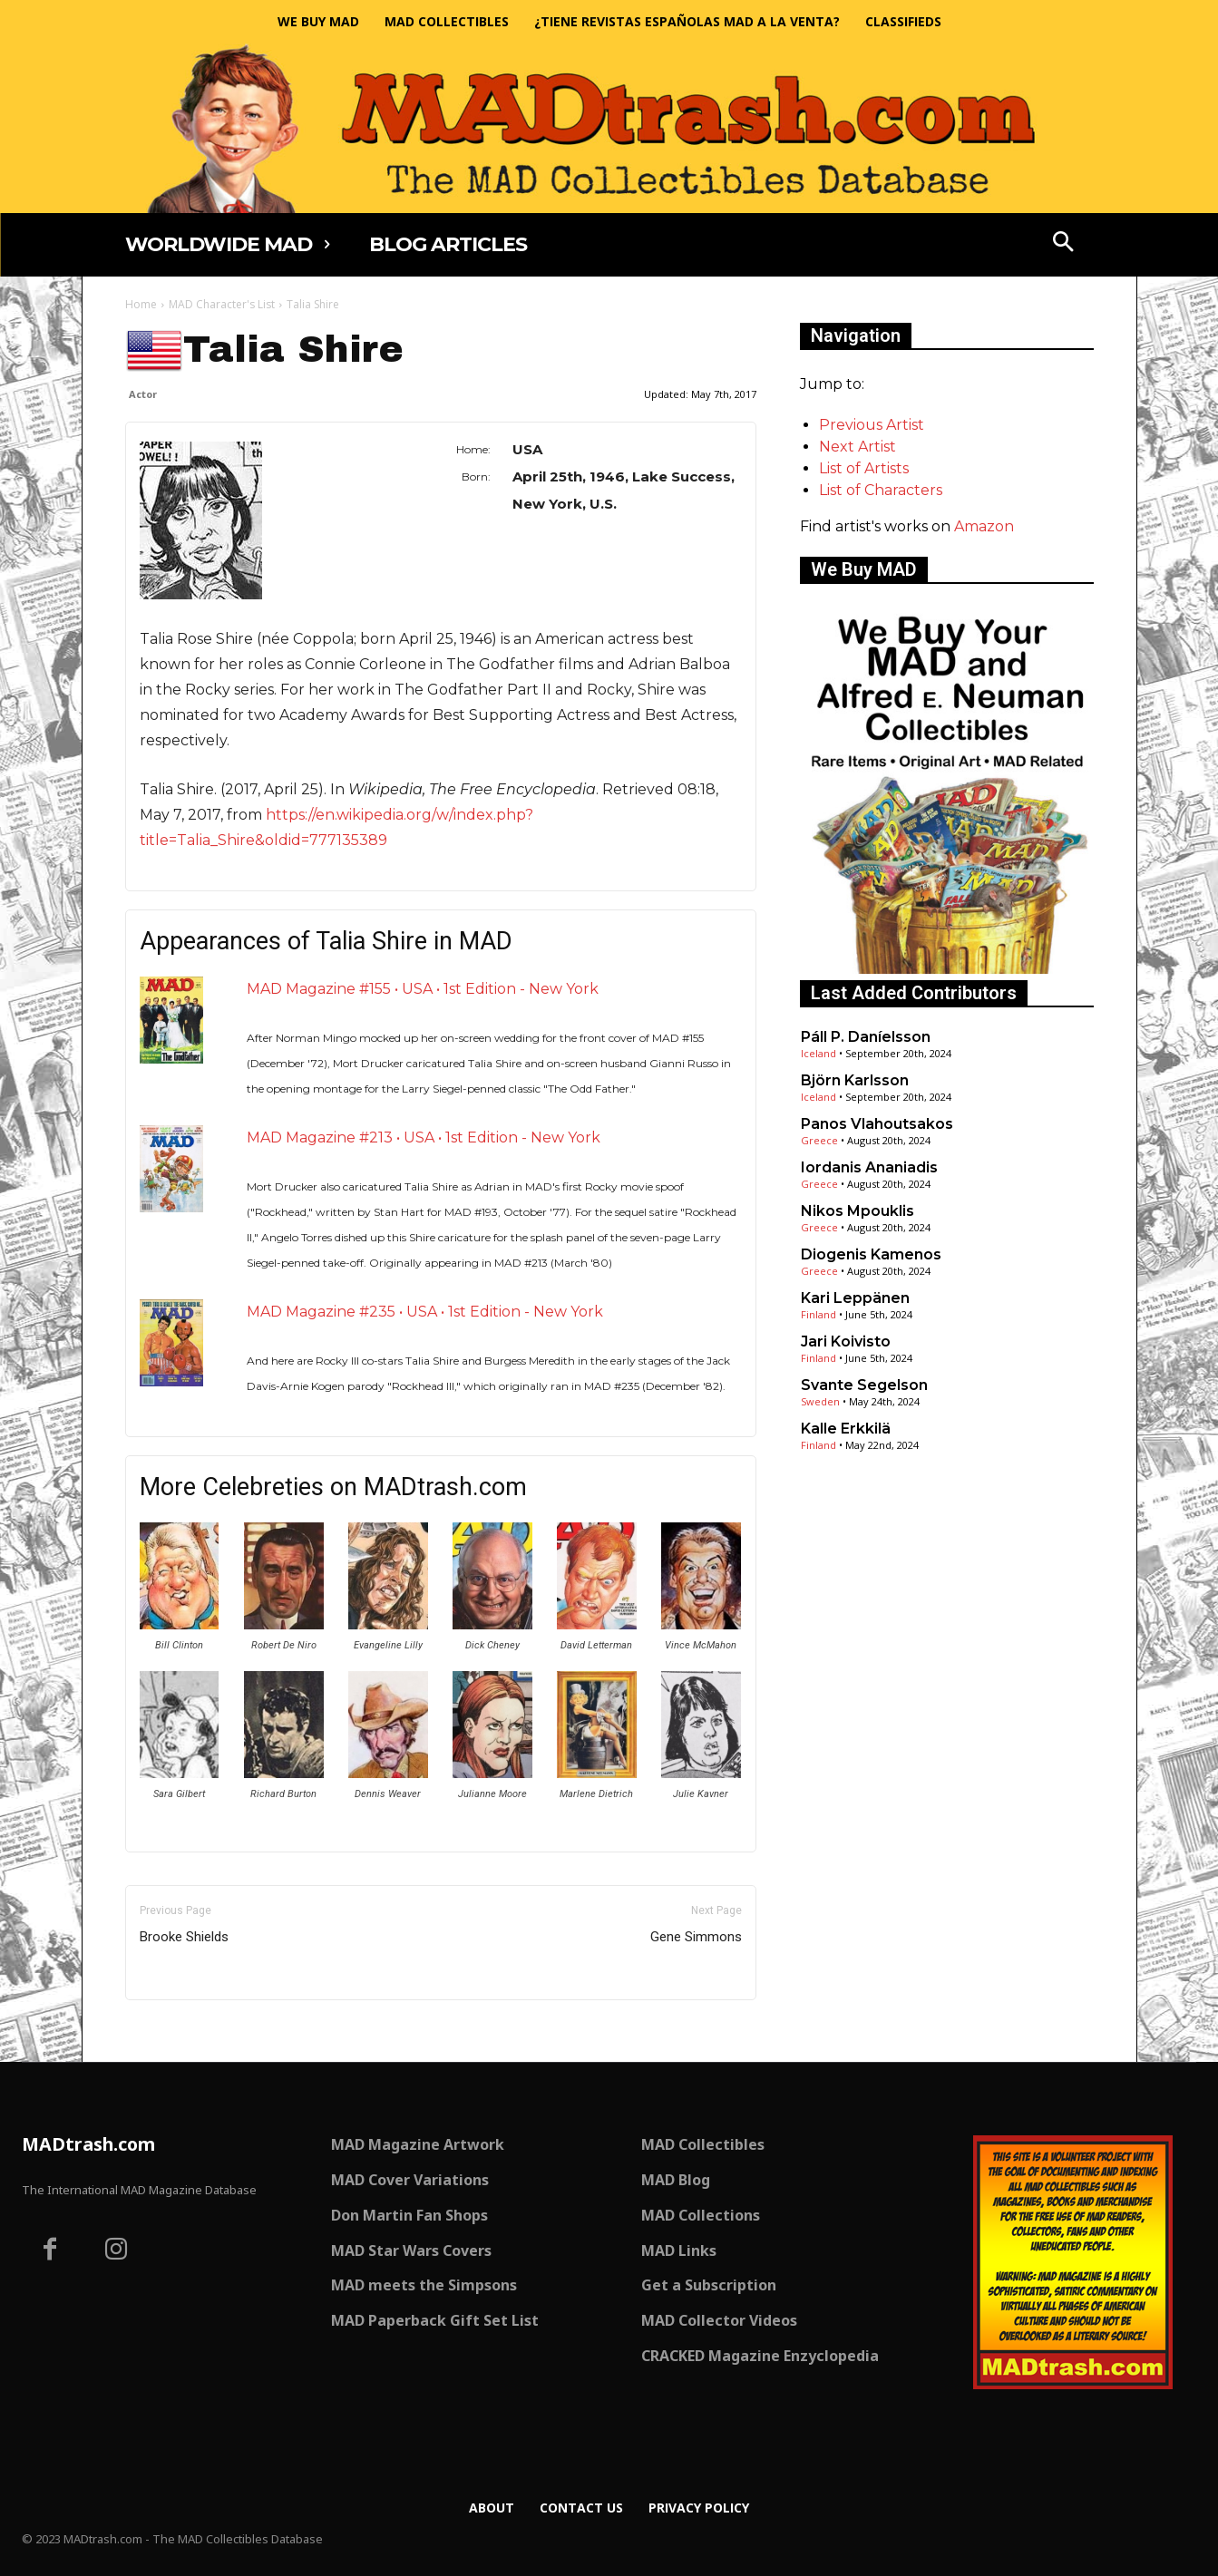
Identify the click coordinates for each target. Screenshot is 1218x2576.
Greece (819, 1140)
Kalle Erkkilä (846, 1428)
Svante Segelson (864, 1385)
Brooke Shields (184, 1937)
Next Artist (857, 446)
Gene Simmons (696, 1937)
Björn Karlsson (855, 1080)
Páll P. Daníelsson (866, 1036)
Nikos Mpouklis (857, 1211)
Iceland (818, 1053)
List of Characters (880, 490)
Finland (818, 1314)
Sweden (820, 1401)
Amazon (984, 526)
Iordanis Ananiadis (869, 1167)
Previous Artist (871, 424)
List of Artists (864, 468)
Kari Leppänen (855, 1298)
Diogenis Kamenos (871, 1254)
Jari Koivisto (846, 1341)
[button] (1063, 244)
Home (141, 304)
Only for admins (188, 2030)
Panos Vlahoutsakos (877, 1123)
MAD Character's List (222, 304)
